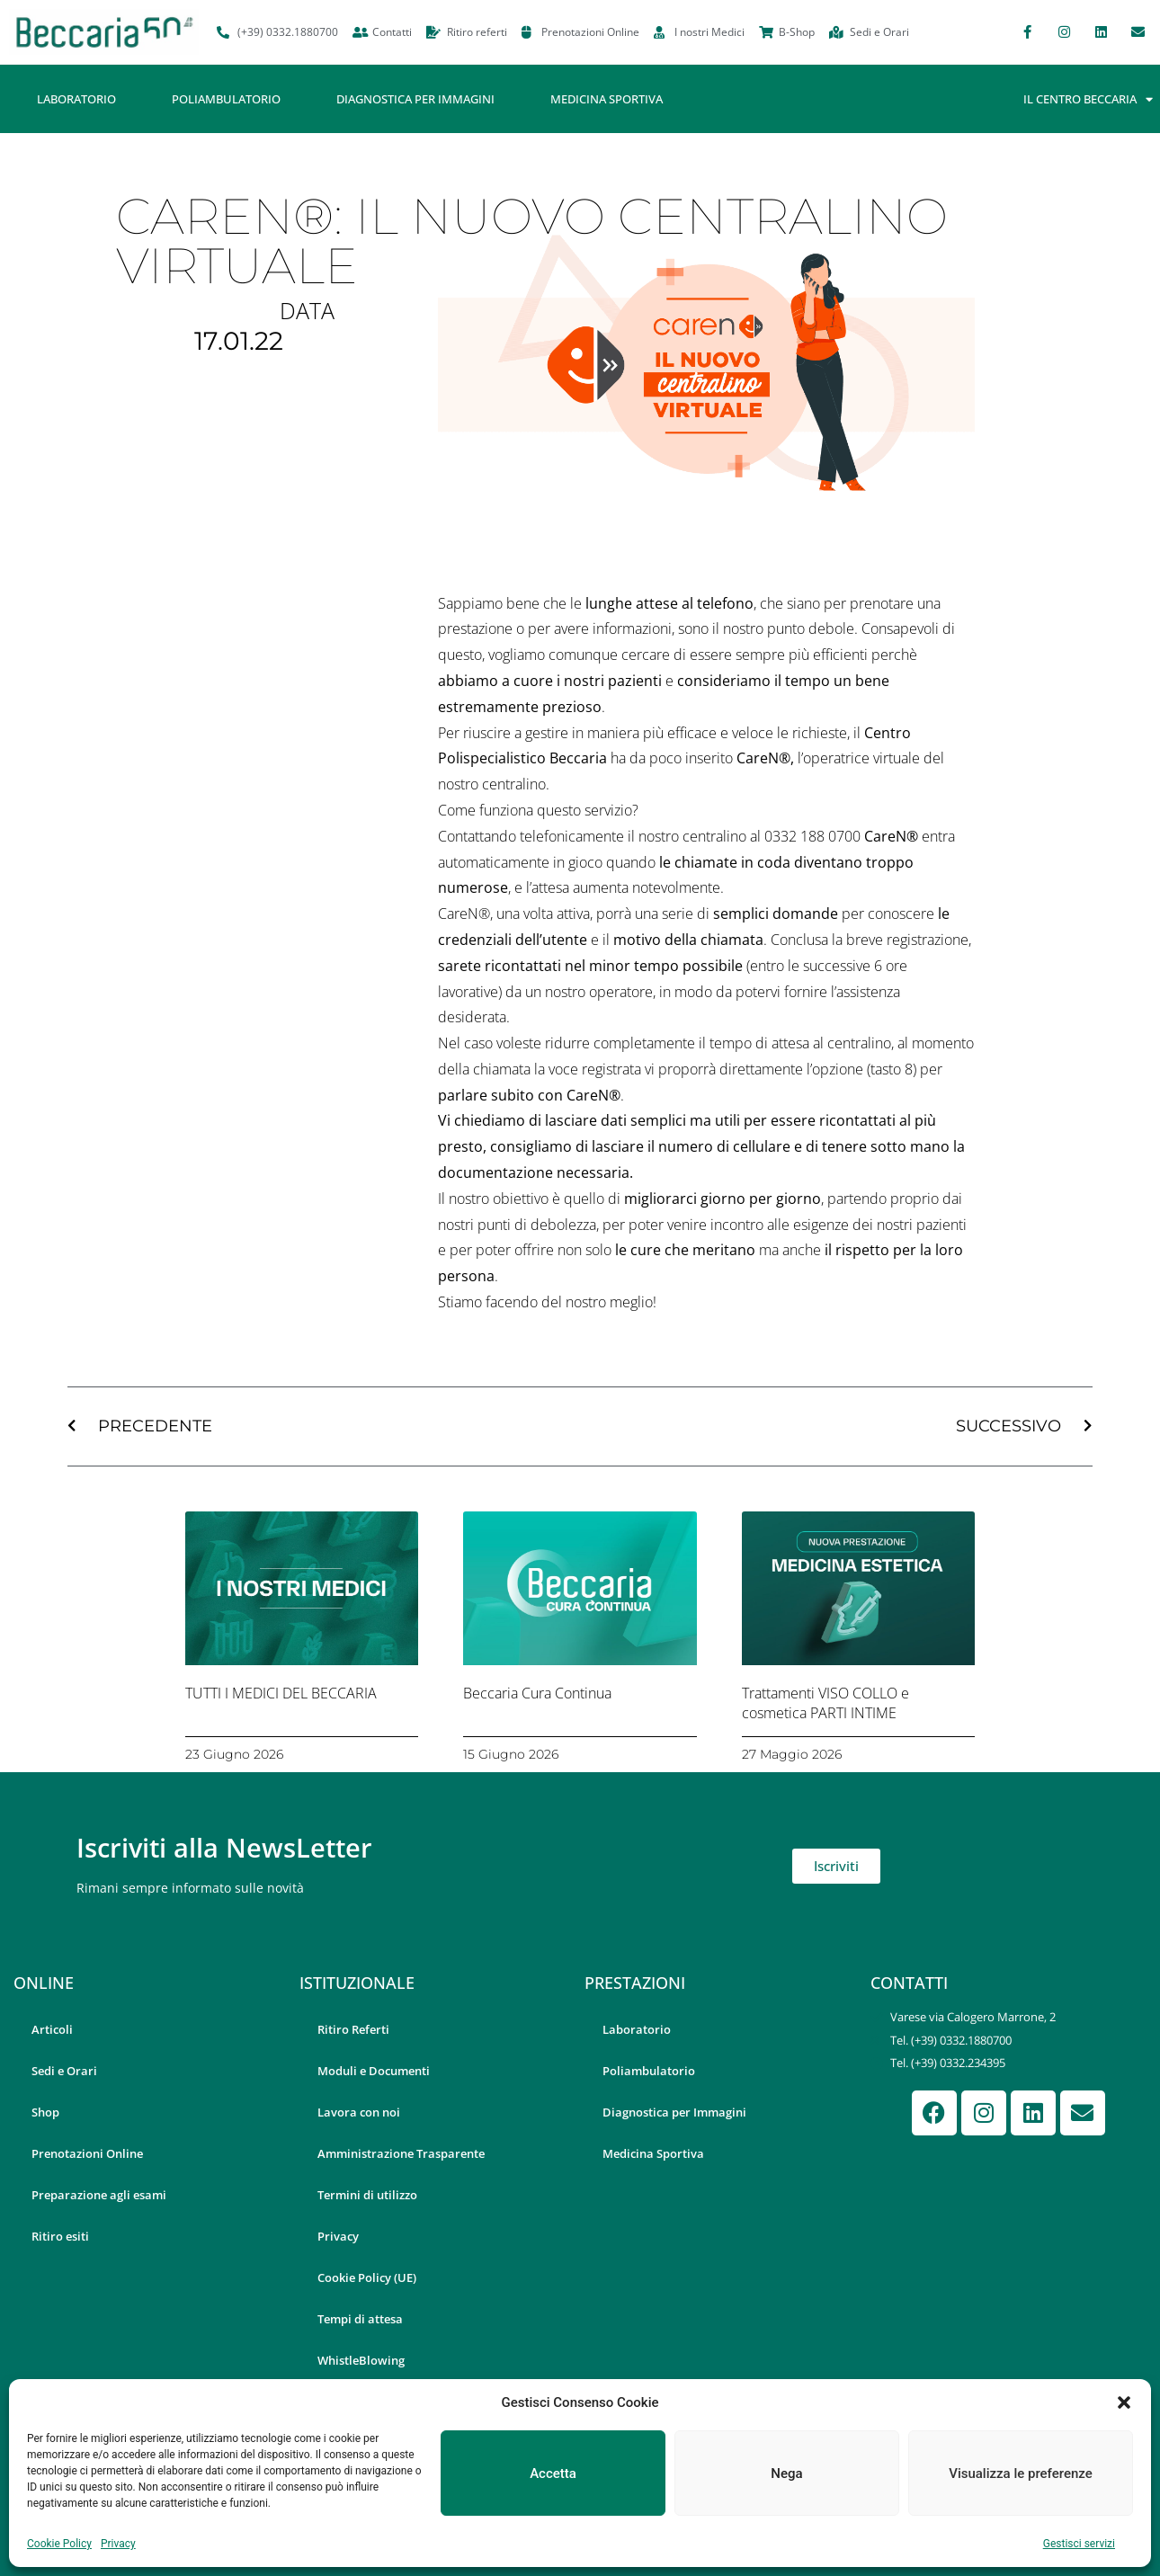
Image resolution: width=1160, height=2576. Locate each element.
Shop (45, 2112)
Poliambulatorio (226, 99)
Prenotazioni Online (87, 2153)
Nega (786, 2473)
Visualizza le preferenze (1021, 2473)
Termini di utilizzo (367, 2195)
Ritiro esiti (60, 2236)
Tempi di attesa (360, 2319)
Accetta (553, 2473)
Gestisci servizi (1079, 2543)
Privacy (118, 2543)
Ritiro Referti (353, 2029)
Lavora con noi (358, 2112)
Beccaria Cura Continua (537, 1693)
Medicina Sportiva (606, 99)
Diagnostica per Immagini (415, 99)
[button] (1124, 2402)
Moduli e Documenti (373, 2071)
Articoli (52, 2029)
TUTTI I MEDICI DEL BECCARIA (281, 1693)
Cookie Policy (59, 2543)
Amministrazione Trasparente (401, 2153)
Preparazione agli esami (98, 2195)
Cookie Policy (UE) (366, 2277)
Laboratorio (76, 99)
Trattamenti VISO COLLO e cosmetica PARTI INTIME (825, 1703)
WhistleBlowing (361, 2360)
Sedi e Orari (64, 2071)
